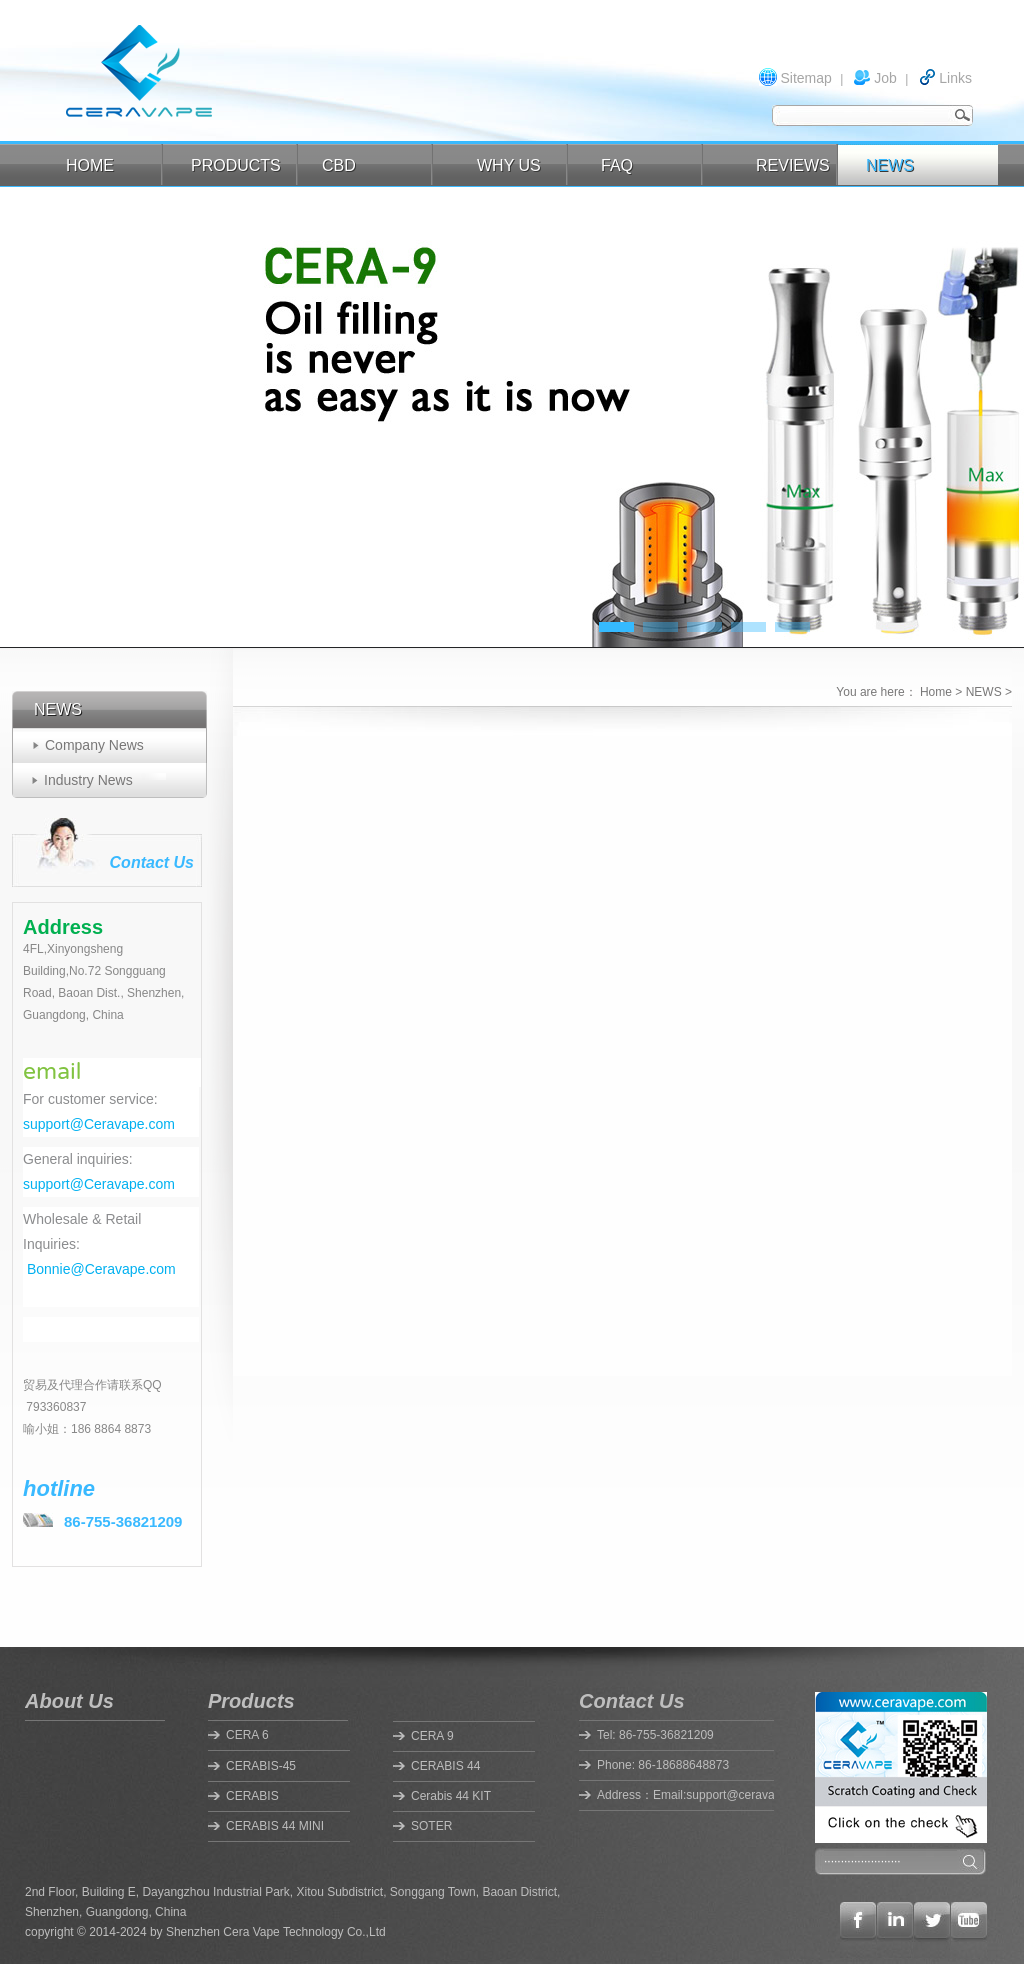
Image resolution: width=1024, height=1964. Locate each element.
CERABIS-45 (261, 1766)
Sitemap (805, 78)
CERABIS (252, 1796)
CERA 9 (432, 1736)
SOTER (431, 1826)
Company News (94, 745)
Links (955, 78)
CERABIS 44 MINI (275, 1826)
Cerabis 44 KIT (451, 1796)
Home (936, 692)
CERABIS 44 (445, 1766)
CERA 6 (247, 1735)
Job (885, 78)
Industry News (88, 780)
